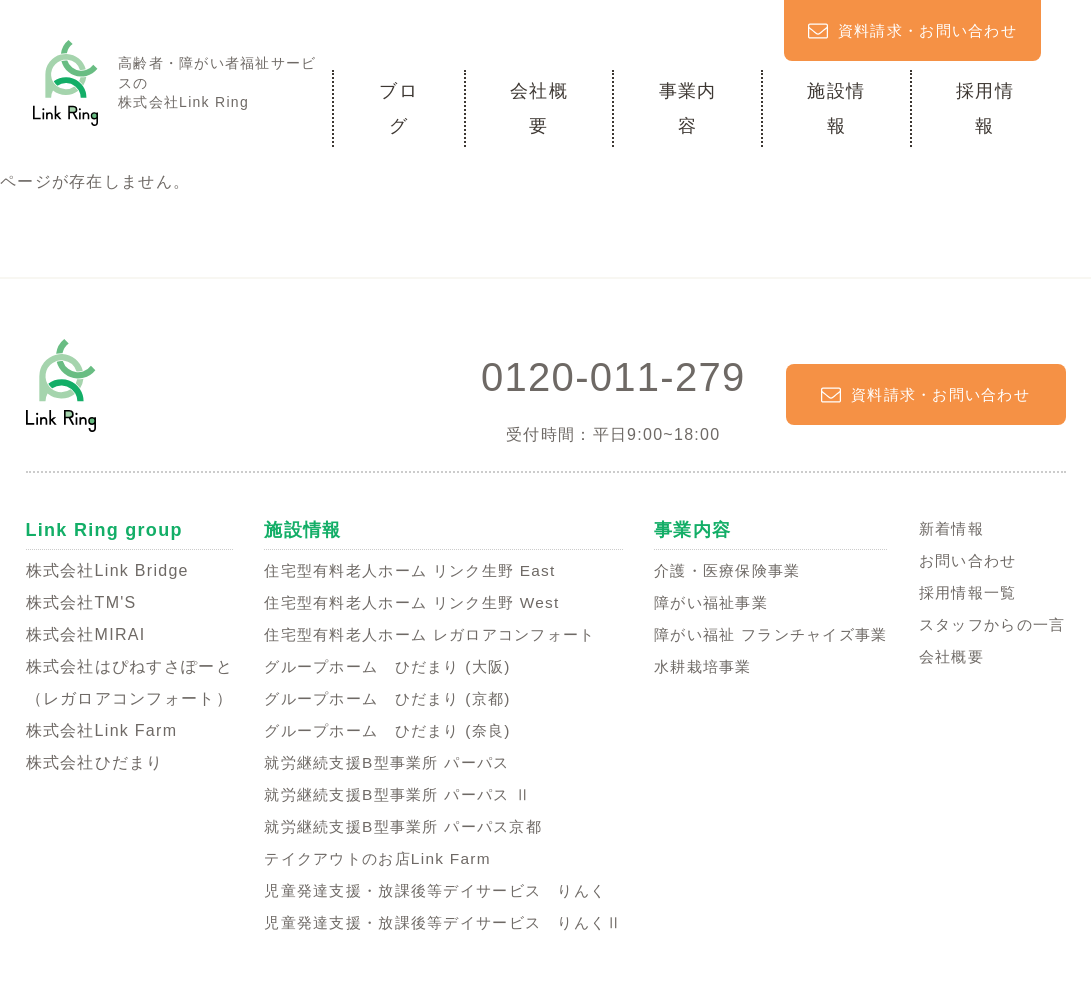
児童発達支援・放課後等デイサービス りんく (430, 890)
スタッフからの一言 (988, 624)
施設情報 (836, 108)
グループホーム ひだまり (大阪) (379, 666)
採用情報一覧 (962, 592)
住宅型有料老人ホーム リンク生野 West (405, 602)
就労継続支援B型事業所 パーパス (379, 762)
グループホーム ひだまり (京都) (379, 698)
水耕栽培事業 (698, 666)
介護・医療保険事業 (724, 570)
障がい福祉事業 (706, 602)
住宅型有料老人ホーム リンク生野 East (403, 570)
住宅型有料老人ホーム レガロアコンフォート (424, 634)
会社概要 (539, 108)
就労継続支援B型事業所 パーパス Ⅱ (390, 794)
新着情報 (944, 528)
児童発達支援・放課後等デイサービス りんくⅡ (439, 922)
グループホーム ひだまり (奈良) (379, 730)
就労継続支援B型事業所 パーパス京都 (396, 826)
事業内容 (688, 108)
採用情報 (985, 108)
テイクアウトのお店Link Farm (368, 858)
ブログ (398, 108)
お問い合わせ (962, 560)
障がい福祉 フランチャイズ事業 (770, 634)
